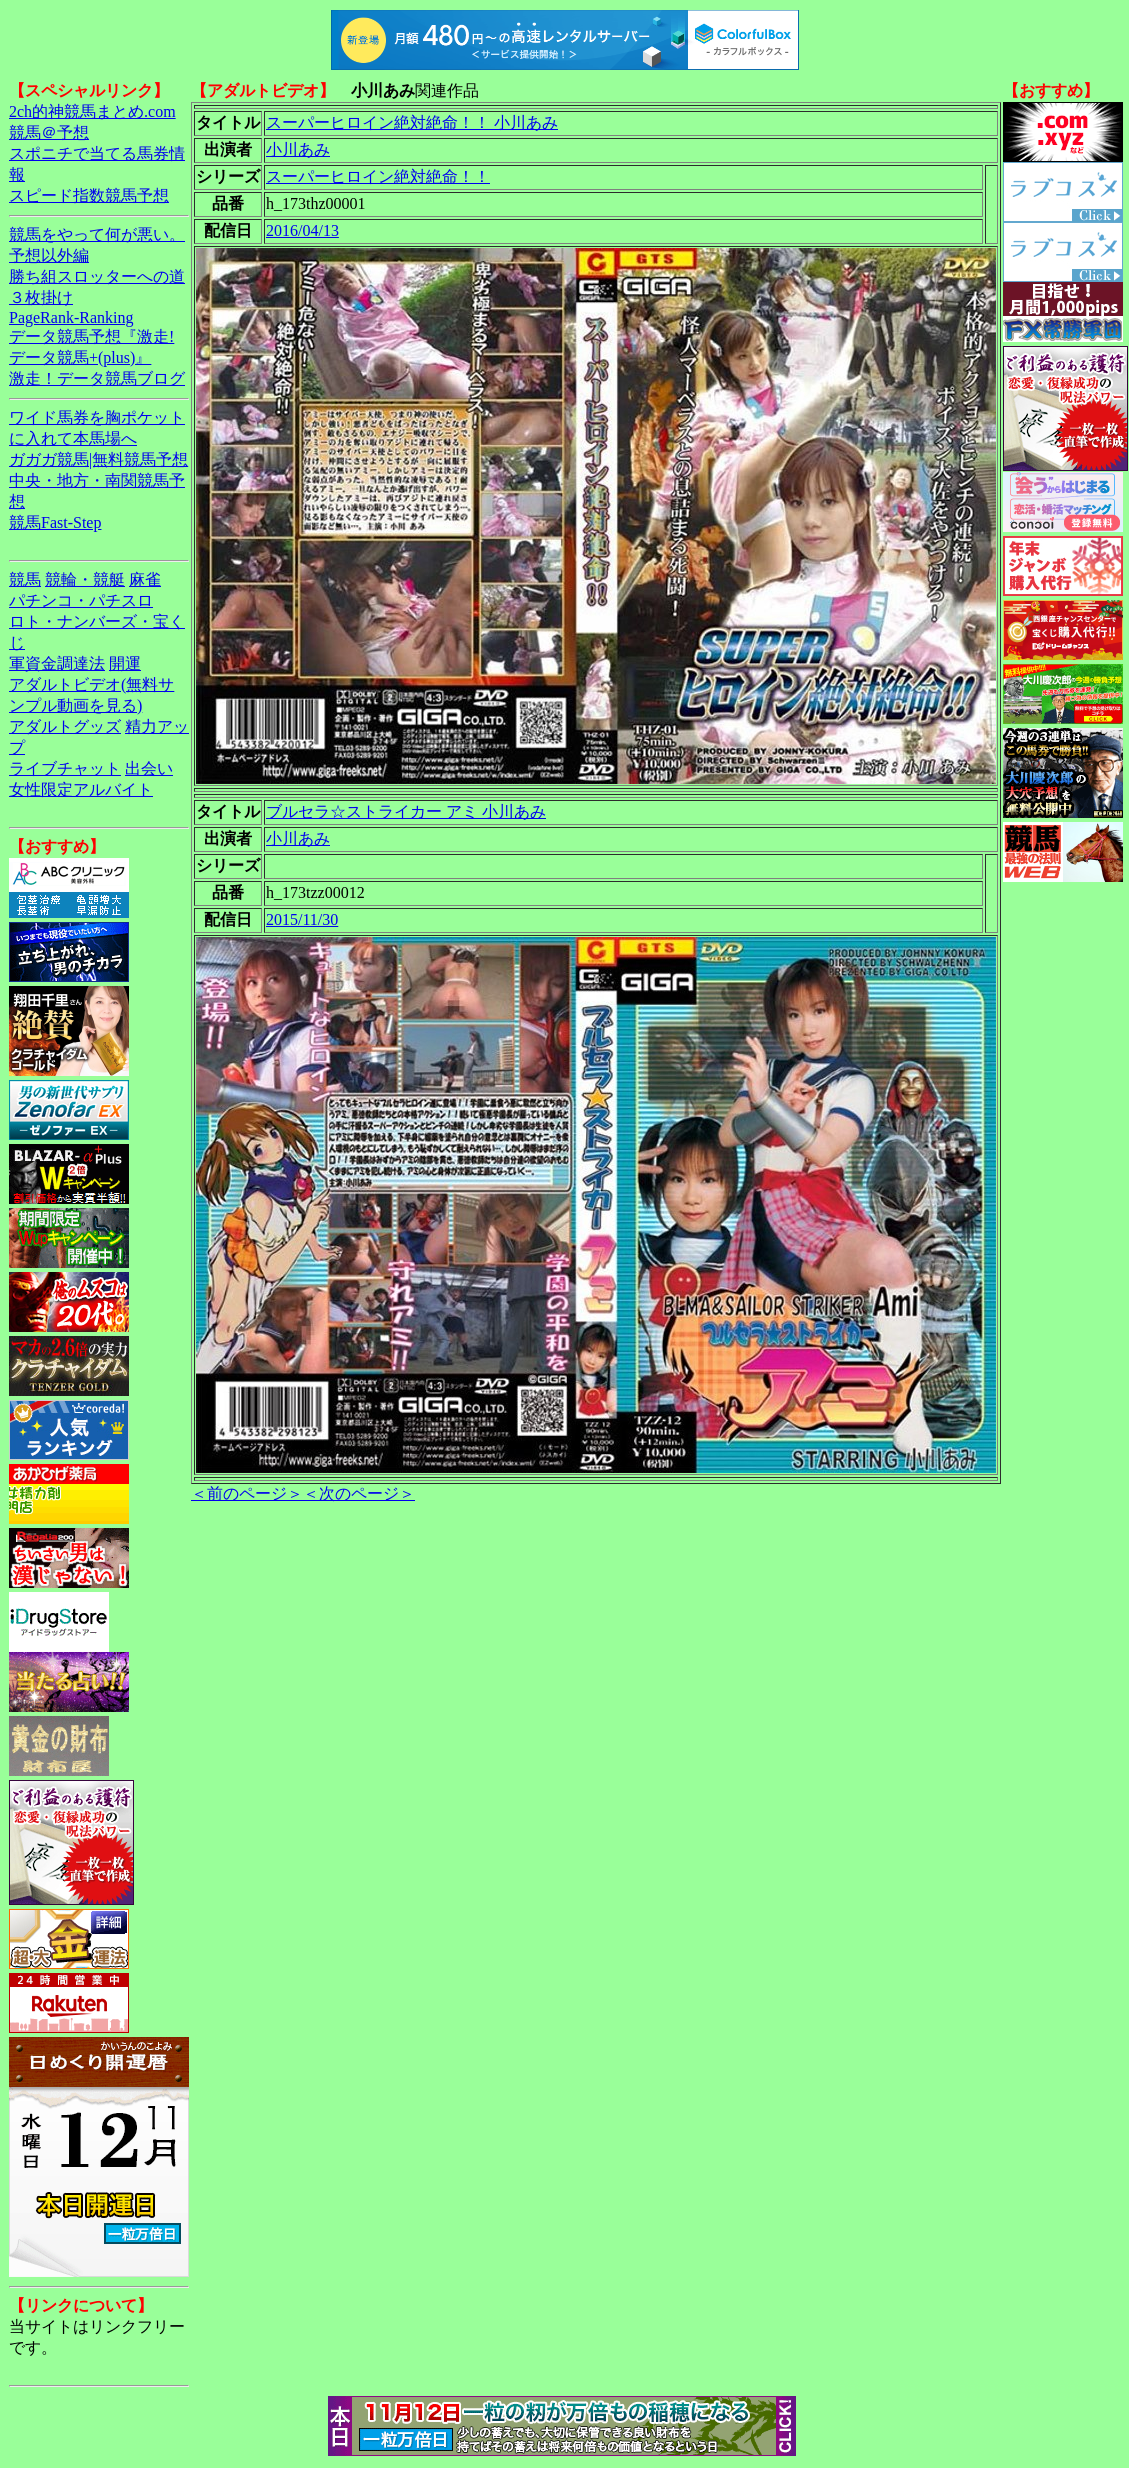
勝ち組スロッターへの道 (97, 276)
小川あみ (298, 149)
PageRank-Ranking (71, 317)
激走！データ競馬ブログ (97, 378)
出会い (149, 768)
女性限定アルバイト (81, 789)
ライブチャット (65, 768)
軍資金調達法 (57, 663)
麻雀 (145, 579)
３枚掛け (41, 297)
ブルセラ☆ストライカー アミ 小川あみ (406, 811)
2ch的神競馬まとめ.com (92, 111)
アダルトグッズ (65, 726)
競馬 (25, 579)
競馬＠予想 (49, 132)
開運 (125, 663)
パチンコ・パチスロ (81, 600)
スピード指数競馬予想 (89, 195)
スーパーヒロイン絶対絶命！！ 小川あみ (412, 122)
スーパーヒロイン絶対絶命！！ (378, 176)
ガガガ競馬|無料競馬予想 (98, 459)
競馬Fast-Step (55, 522)
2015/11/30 (302, 919)
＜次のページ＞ (359, 1493)
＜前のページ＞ (247, 1493)
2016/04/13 (302, 230)
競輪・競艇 (85, 579)
